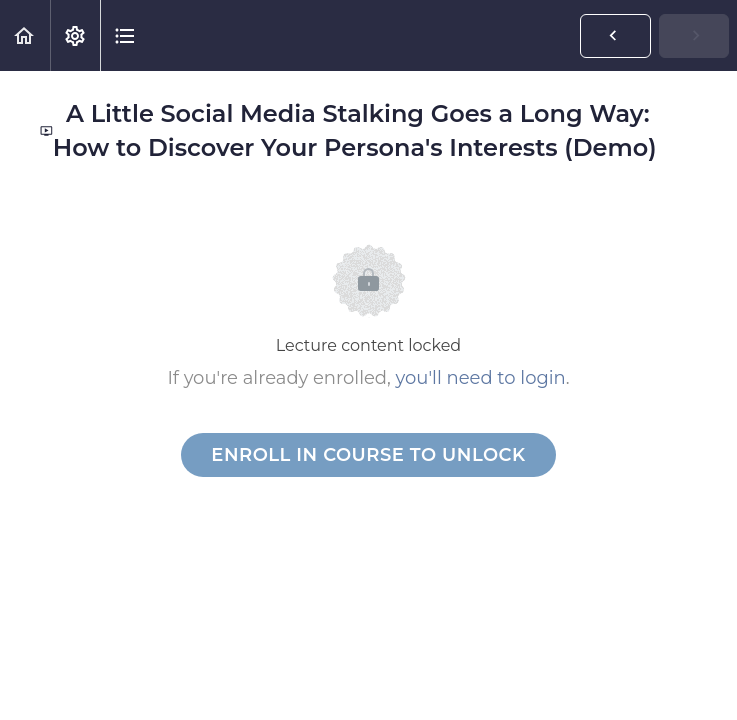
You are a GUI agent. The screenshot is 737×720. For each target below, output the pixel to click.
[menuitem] (75, 35)
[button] (25, 35)
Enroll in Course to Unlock (368, 455)
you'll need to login (481, 378)
